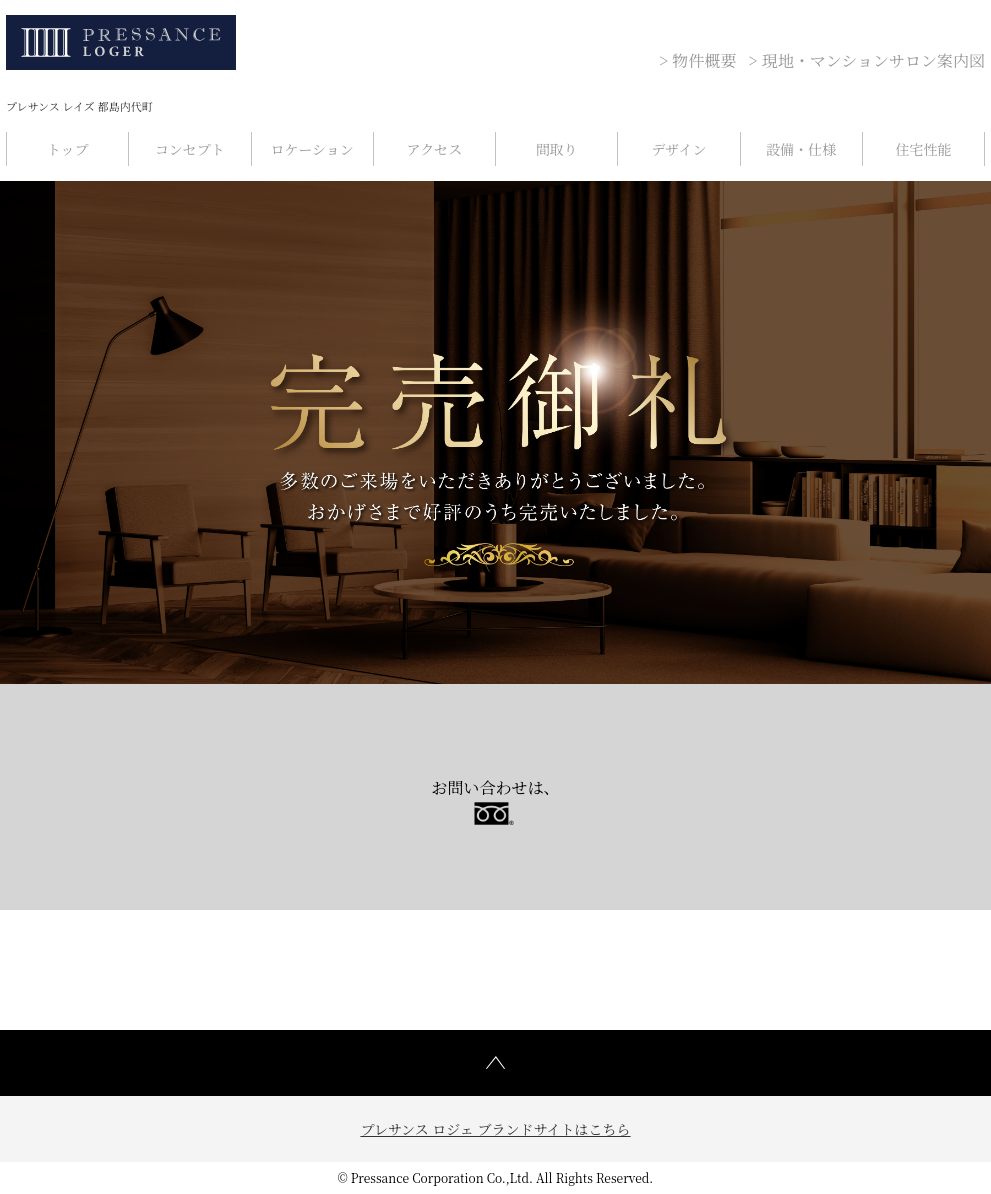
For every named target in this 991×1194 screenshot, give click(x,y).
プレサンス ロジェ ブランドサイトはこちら (495, 1129)
